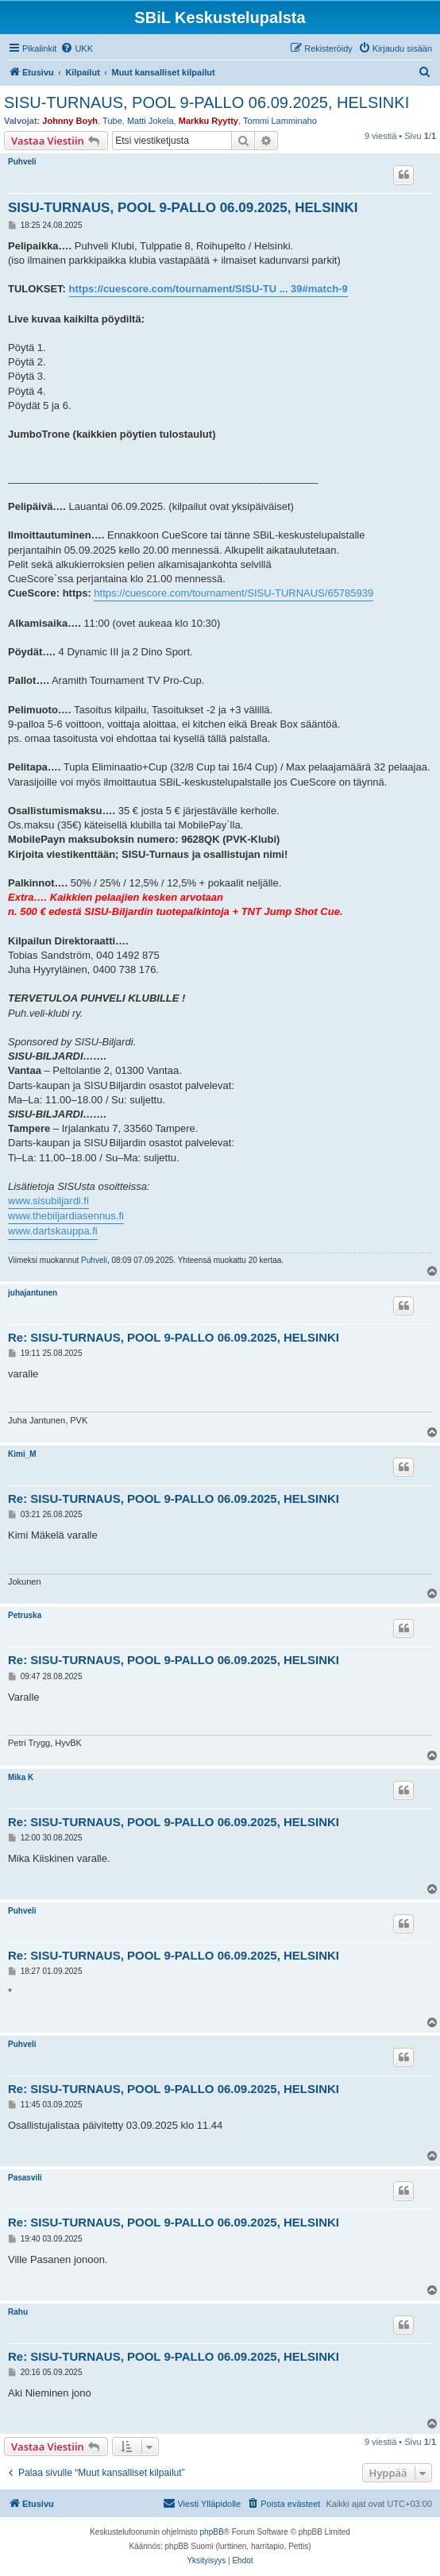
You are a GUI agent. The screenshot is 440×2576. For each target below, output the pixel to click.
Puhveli (22, 161)
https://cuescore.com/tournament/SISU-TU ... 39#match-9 (208, 289)
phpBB (212, 2532)
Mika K (20, 1777)
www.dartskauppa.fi (53, 1231)
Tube (112, 121)
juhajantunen (32, 1292)
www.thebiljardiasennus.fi (66, 1216)
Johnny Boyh (70, 121)
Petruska (24, 1615)
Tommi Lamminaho (280, 121)
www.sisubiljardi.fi (48, 1201)
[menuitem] (76, 48)
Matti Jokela (150, 121)
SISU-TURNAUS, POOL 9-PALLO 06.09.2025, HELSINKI (206, 102)
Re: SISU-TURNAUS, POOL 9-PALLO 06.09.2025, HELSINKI (173, 1337)
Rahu (18, 2312)
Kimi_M (22, 1454)
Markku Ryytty (208, 121)
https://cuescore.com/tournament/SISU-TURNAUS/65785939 (233, 593)
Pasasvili (25, 2177)
